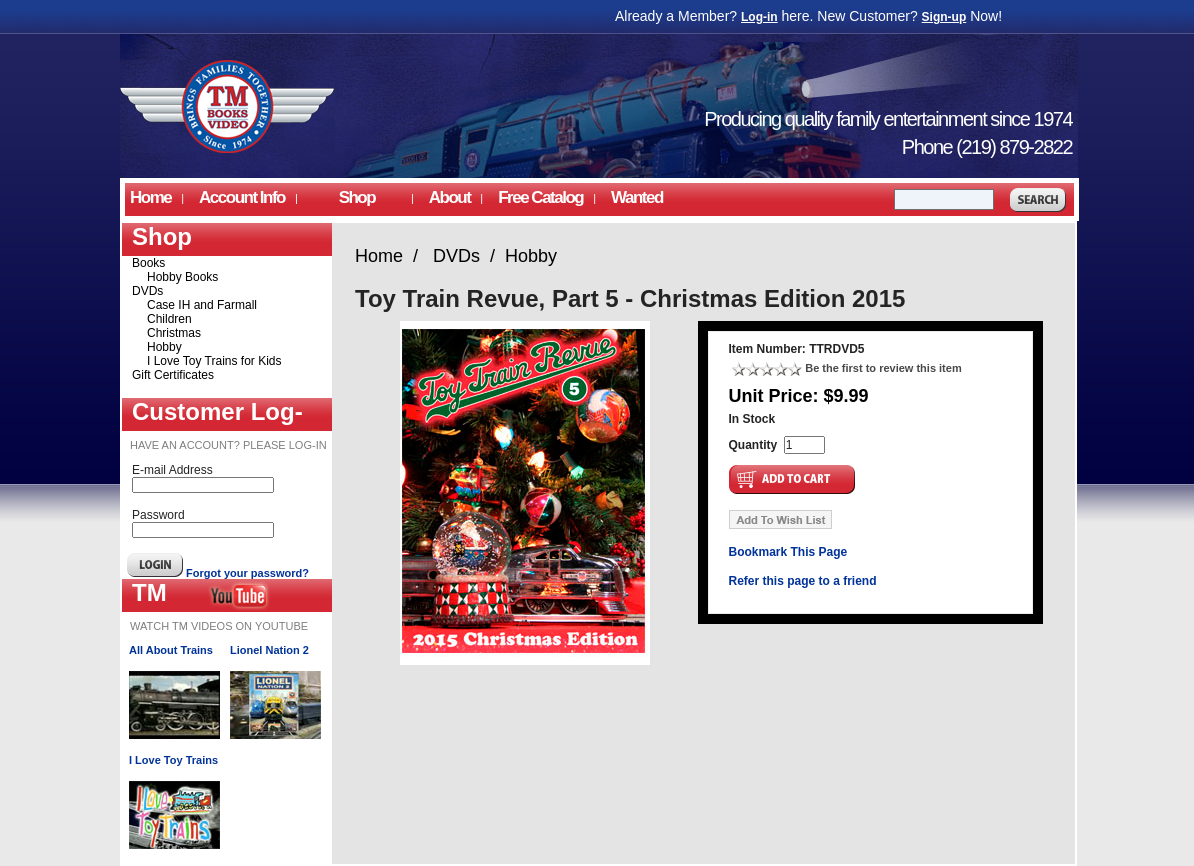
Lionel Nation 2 (269, 650)
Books (148, 263)
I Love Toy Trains (173, 760)
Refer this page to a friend (803, 581)
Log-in (759, 17)
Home (150, 197)
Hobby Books (182, 277)
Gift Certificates (173, 375)
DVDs (147, 291)
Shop (357, 197)
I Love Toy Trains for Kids (214, 361)
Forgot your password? (247, 573)
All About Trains (171, 650)
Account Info (242, 197)
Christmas (174, 333)
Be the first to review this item (883, 368)
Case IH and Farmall (202, 305)
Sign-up (944, 17)
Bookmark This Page (788, 552)
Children (169, 319)
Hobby (164, 347)
